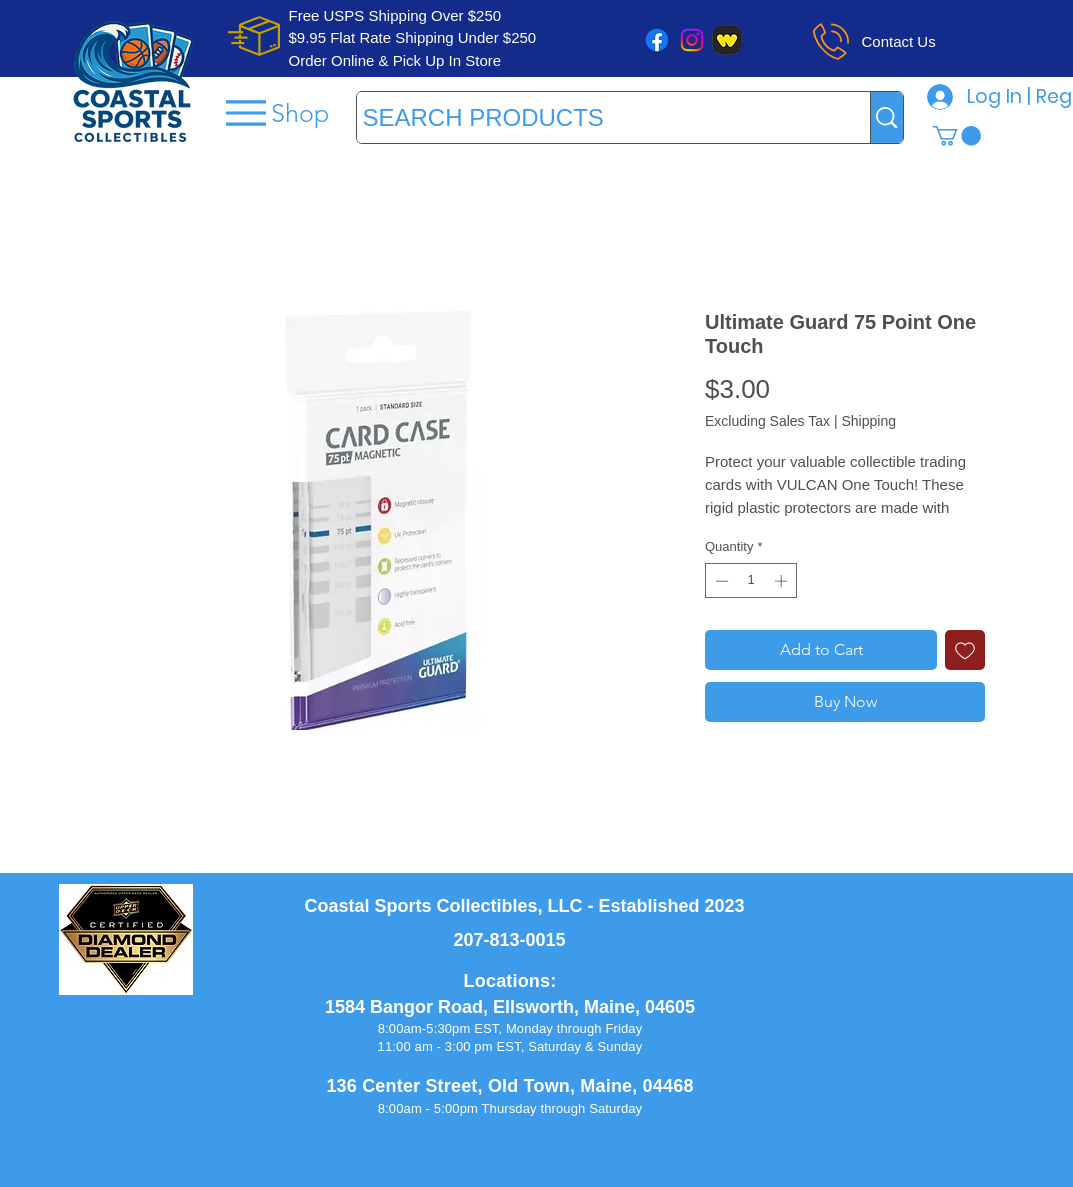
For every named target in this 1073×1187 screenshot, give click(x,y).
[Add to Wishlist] (965, 650)
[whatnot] (727, 40)
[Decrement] (720, 581)
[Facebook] (657, 40)
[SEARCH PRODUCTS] (595, 117)
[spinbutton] (751, 581)
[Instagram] (692, 40)
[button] (957, 136)
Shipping (868, 421)
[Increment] (783, 581)
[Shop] (275, 112)
